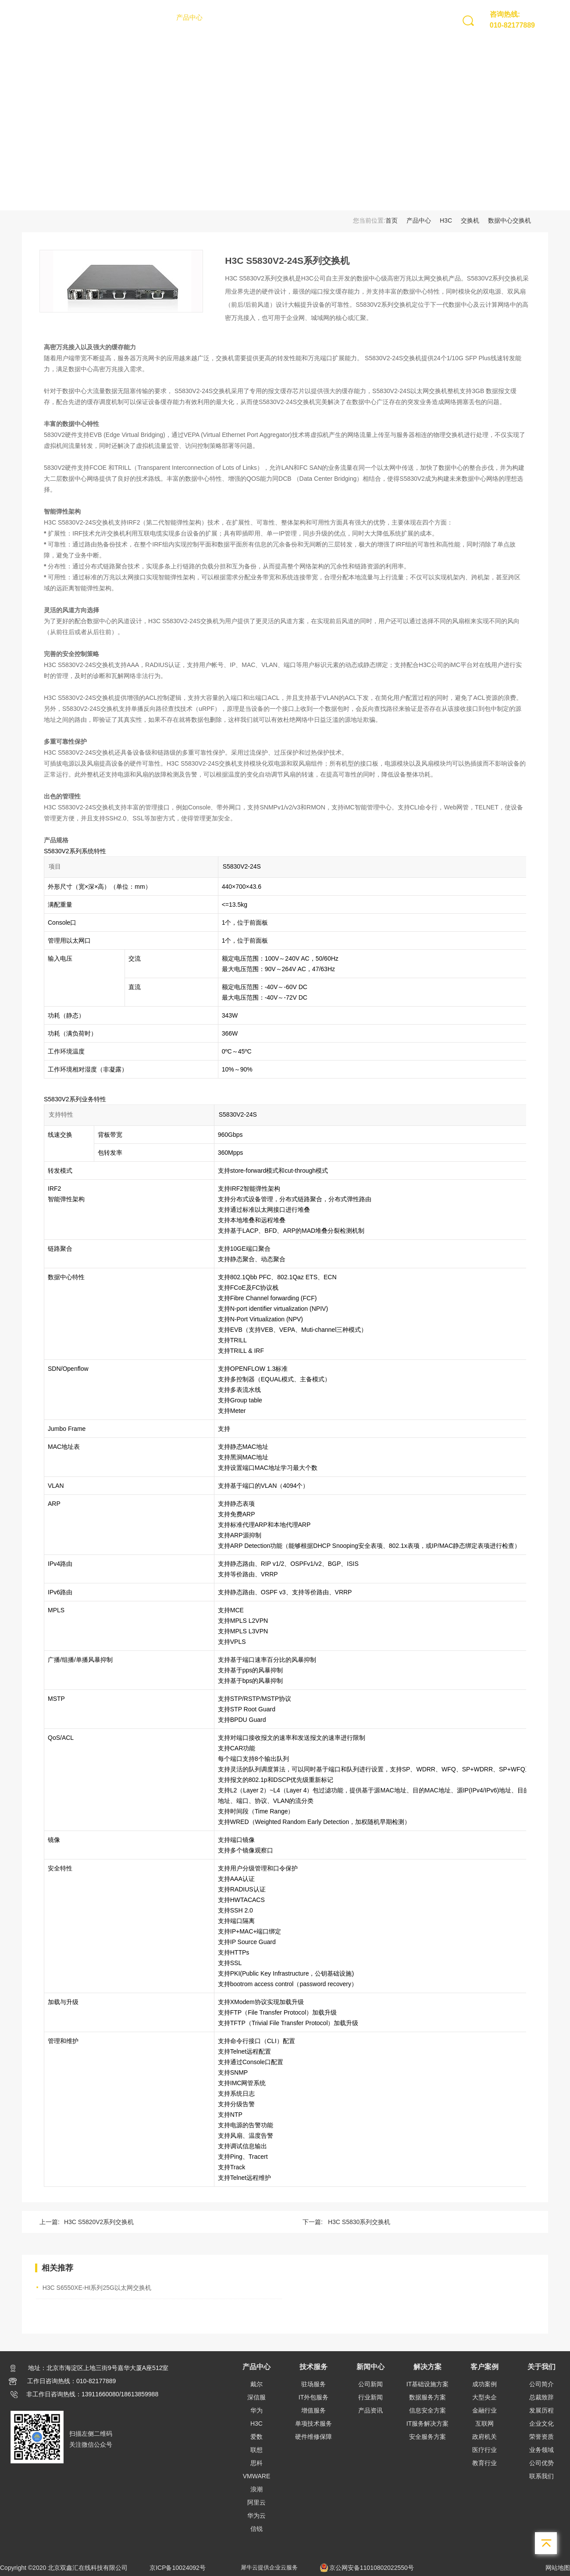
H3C (446, 220)
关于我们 (382, 17)
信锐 (256, 2528)
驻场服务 (313, 2384)
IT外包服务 (313, 2397)
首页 (157, 17)
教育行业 (484, 2462)
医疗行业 (484, 2449)
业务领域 (541, 2449)
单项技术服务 (313, 2423)
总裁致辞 (541, 2397)
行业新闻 (370, 2397)
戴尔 (256, 2384)
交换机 (470, 220)
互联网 (484, 2423)
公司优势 (541, 2462)
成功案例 (484, 2384)
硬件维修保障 (313, 2436)
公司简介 (541, 2384)
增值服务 (313, 2410)
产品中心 (189, 17)
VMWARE (256, 2476)
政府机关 (484, 2436)
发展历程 (541, 2410)
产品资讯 (370, 2410)
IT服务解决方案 (427, 2423)
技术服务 (228, 17)
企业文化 (541, 2423)
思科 (256, 2462)
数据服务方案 (427, 2397)
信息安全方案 (427, 2410)
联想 (256, 2449)
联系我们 (541, 2476)
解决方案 (305, 17)
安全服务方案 (427, 2436)
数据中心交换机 (509, 220)
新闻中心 (266, 17)
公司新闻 (370, 2384)
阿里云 (256, 2502)
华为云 (256, 2515)
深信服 (256, 2397)
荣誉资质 (541, 2436)
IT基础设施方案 (427, 2384)
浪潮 (256, 2489)
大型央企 (484, 2397)
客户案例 (344, 17)
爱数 (256, 2436)
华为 (256, 2410)
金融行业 (484, 2410)
